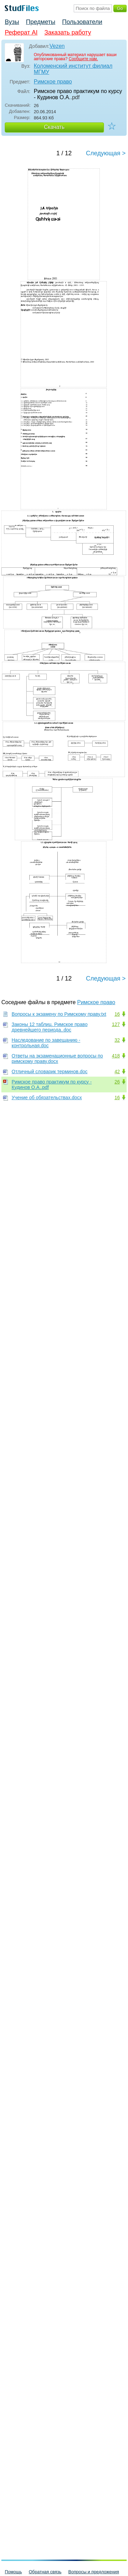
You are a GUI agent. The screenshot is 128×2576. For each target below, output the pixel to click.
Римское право (53, 81)
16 (117, 1014)
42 (117, 1071)
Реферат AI (21, 32)
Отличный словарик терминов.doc (49, 1071)
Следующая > (106, 153)
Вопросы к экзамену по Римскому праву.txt (59, 1014)
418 (116, 1056)
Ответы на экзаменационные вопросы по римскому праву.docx (57, 1058)
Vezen (57, 46)
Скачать (54, 127)
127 (116, 1024)
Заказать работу (67, 32)
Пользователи (82, 21)
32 (117, 1040)
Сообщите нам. (83, 59)
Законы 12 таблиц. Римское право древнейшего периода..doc (49, 1027)
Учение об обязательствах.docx (47, 1097)
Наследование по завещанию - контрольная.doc (46, 1042)
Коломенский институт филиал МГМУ (73, 69)
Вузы (12, 21)
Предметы (40, 21)
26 (117, 1082)
